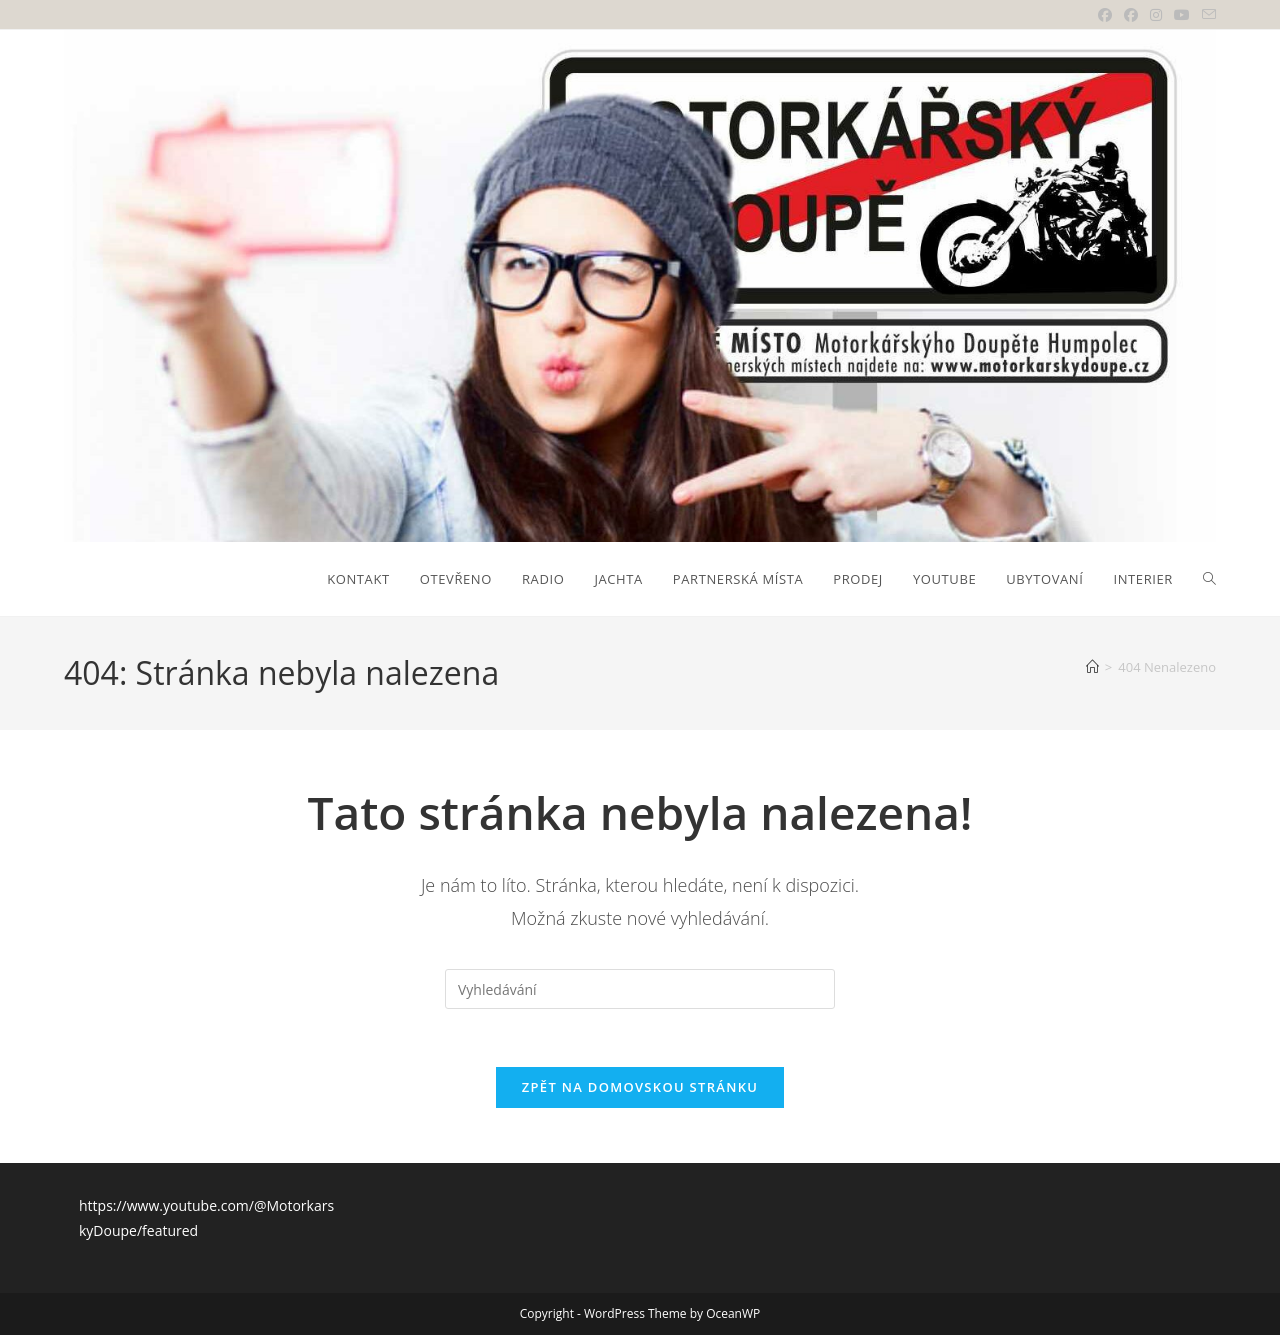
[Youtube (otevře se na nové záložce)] (1182, 15)
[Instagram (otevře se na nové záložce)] (1156, 15)
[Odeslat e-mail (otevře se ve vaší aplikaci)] (1206, 15)
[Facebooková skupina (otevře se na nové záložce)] (1131, 15)
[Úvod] (1092, 667)
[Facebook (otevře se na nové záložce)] (1105, 15)
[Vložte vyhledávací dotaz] (640, 989)
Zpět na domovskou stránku (640, 1090)
